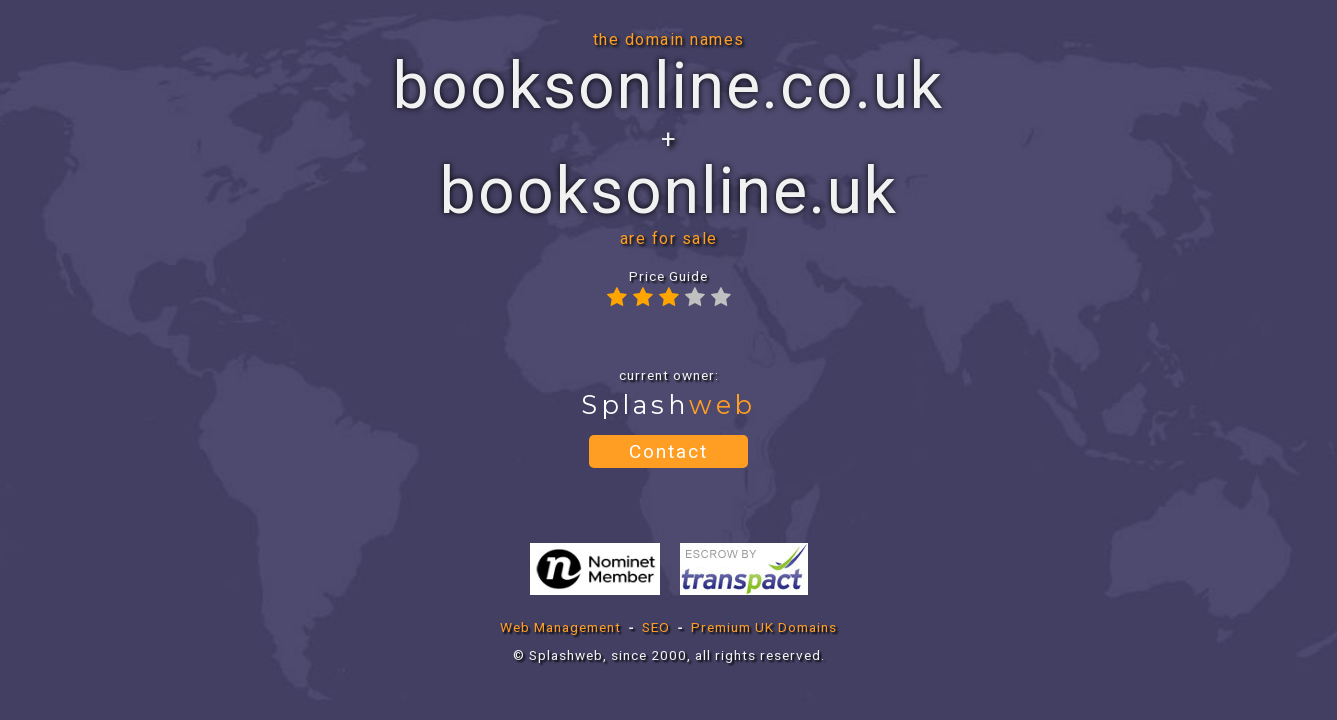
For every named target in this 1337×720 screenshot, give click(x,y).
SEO (656, 627)
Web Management (560, 627)
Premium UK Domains (764, 627)
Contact (668, 451)
